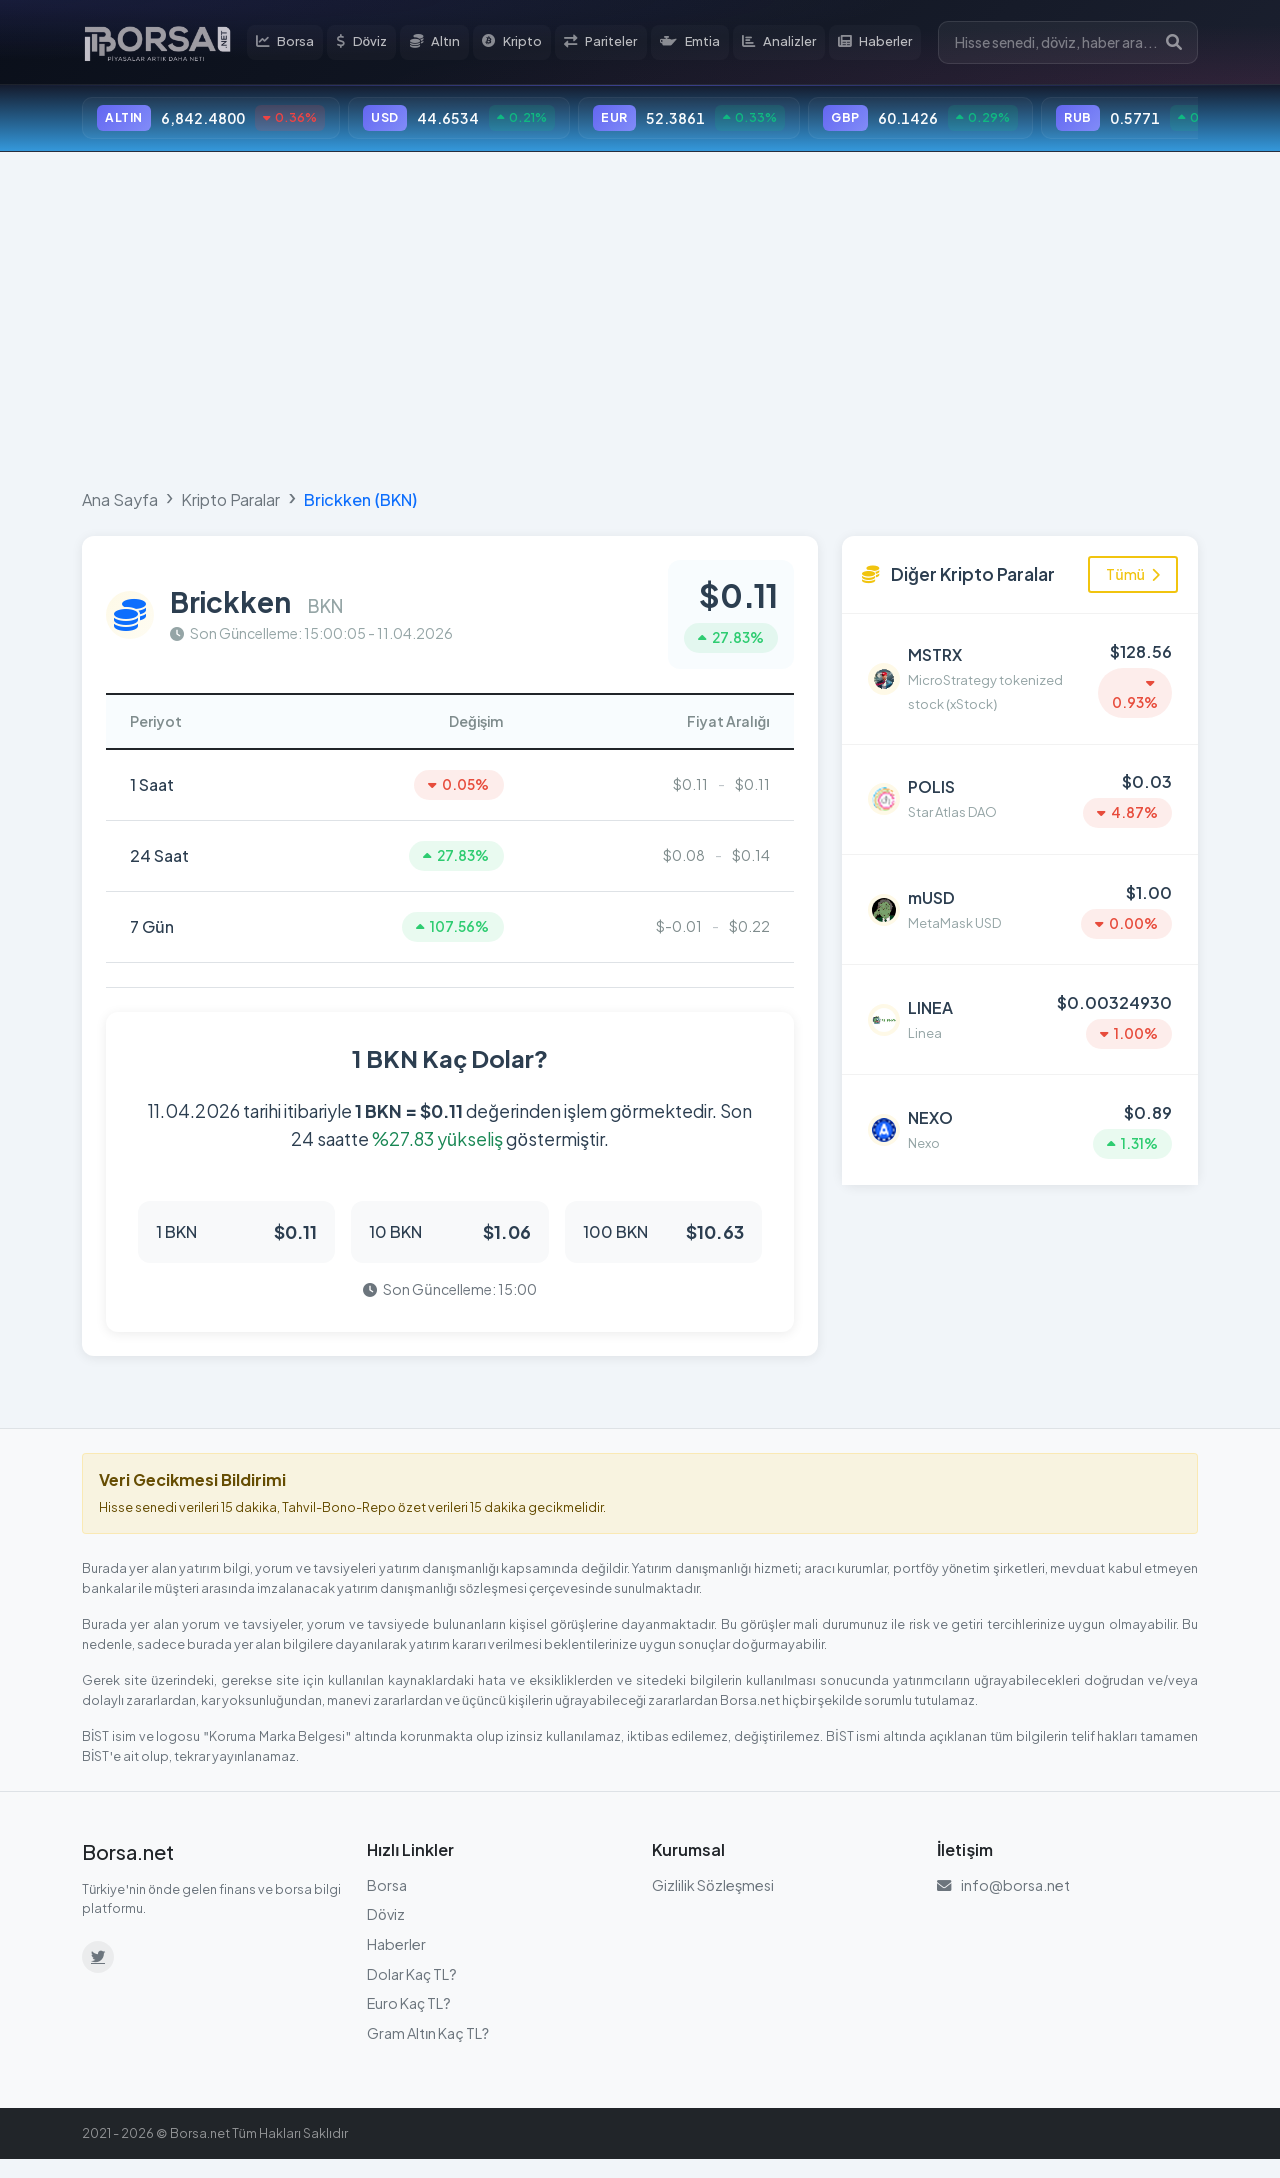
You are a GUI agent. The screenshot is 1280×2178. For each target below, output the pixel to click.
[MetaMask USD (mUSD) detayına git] (1020, 893)
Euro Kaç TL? (409, 2021)
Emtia (706, 44)
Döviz (376, 44)
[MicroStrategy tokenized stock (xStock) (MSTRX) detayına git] (1020, 680)
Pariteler (616, 44)
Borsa (300, 44)
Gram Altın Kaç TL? (428, 2051)
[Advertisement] (640, 322)
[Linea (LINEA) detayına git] (1020, 995)
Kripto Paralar (230, 505)
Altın (449, 44)
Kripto (526, 44)
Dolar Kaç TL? (412, 1992)
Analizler (796, 44)
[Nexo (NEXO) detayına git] (1020, 1096)
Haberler (894, 44)
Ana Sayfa (120, 505)
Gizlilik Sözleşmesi (713, 1903)
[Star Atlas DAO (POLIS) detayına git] (1020, 792)
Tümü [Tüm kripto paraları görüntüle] (1133, 580)
